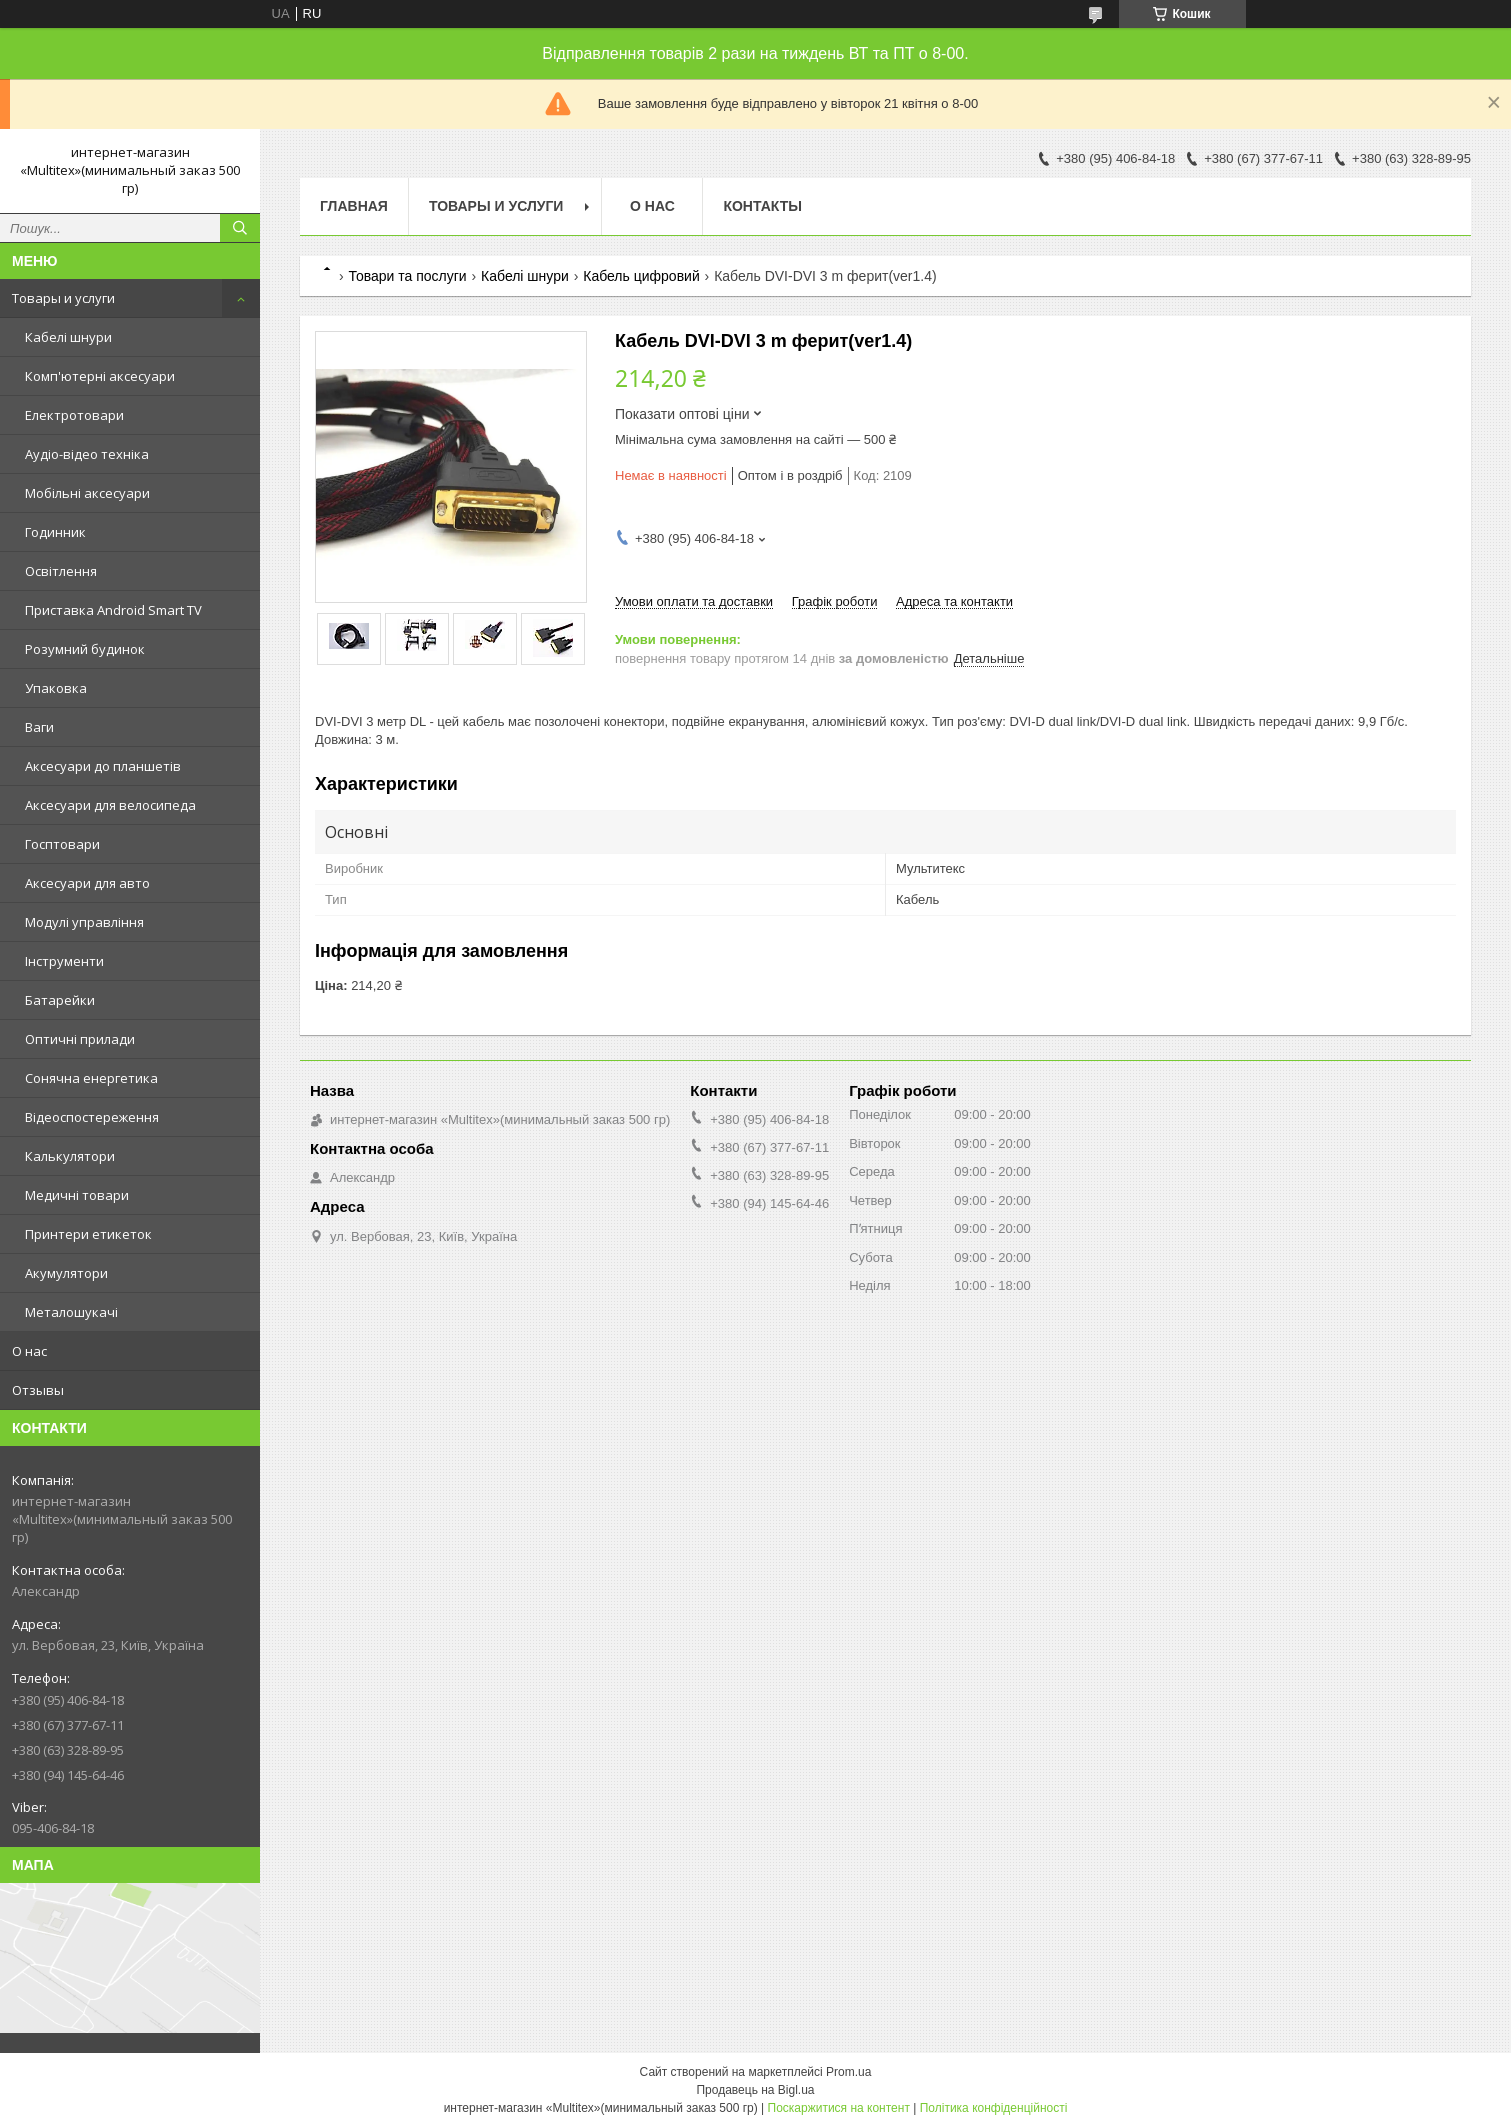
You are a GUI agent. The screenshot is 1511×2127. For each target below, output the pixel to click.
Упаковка (56, 688)
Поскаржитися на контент (839, 2108)
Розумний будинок (85, 649)
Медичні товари (77, 1195)
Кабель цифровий (641, 276)
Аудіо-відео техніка (87, 454)
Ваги (39, 727)
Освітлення (61, 571)
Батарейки (60, 1000)
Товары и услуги (63, 298)
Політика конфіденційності (994, 2108)
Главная (354, 206)
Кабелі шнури (68, 337)
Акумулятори (66, 1273)
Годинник (55, 532)
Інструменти (64, 961)
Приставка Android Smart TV (113, 610)
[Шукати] (240, 228)
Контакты (762, 206)
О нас (29, 1351)
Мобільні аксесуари (87, 493)
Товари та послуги (407, 276)
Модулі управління (84, 922)
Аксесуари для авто (87, 883)
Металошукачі (71, 1312)
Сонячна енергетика (91, 1078)
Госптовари (62, 844)
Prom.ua (848, 2072)
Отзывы (38, 1390)
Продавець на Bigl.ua (755, 2090)
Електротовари (74, 415)
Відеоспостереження (92, 1117)
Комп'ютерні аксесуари (100, 376)
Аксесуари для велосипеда (110, 805)
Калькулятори (70, 1156)
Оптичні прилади (80, 1039)
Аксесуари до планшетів (103, 766)
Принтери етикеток (88, 1234)
